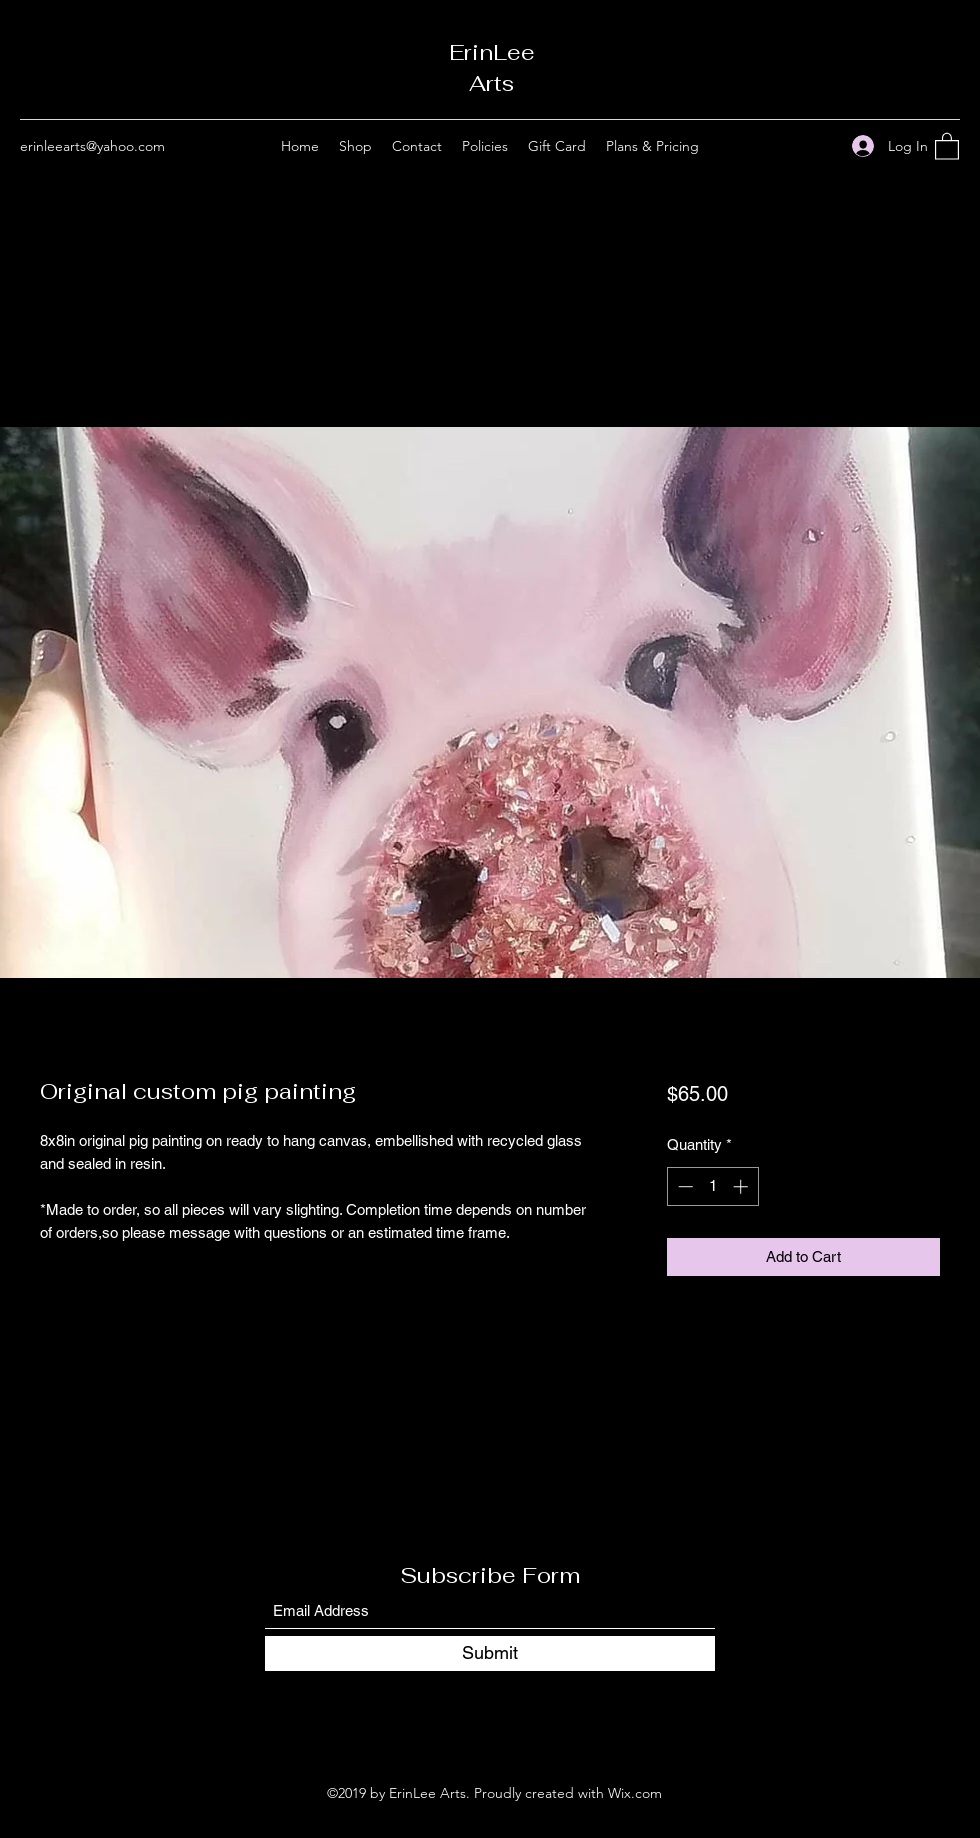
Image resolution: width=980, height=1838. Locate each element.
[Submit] (490, 1653)
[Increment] (742, 1186)
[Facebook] (791, 146)
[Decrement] (683, 1186)
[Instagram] (821, 146)
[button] (947, 145)
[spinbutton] (712, 1186)
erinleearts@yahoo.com (92, 146)
